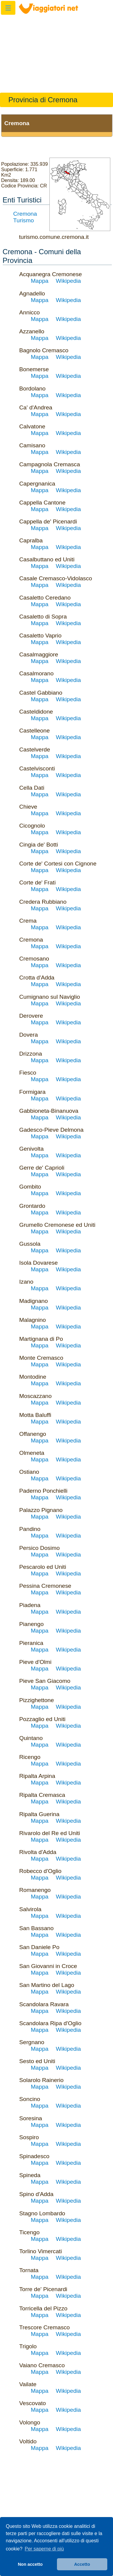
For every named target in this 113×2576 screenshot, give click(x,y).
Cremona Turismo (25, 217)
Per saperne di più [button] (44, 2548)
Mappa (40, 281)
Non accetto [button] (30, 2564)
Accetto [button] (82, 2564)
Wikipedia (68, 281)
